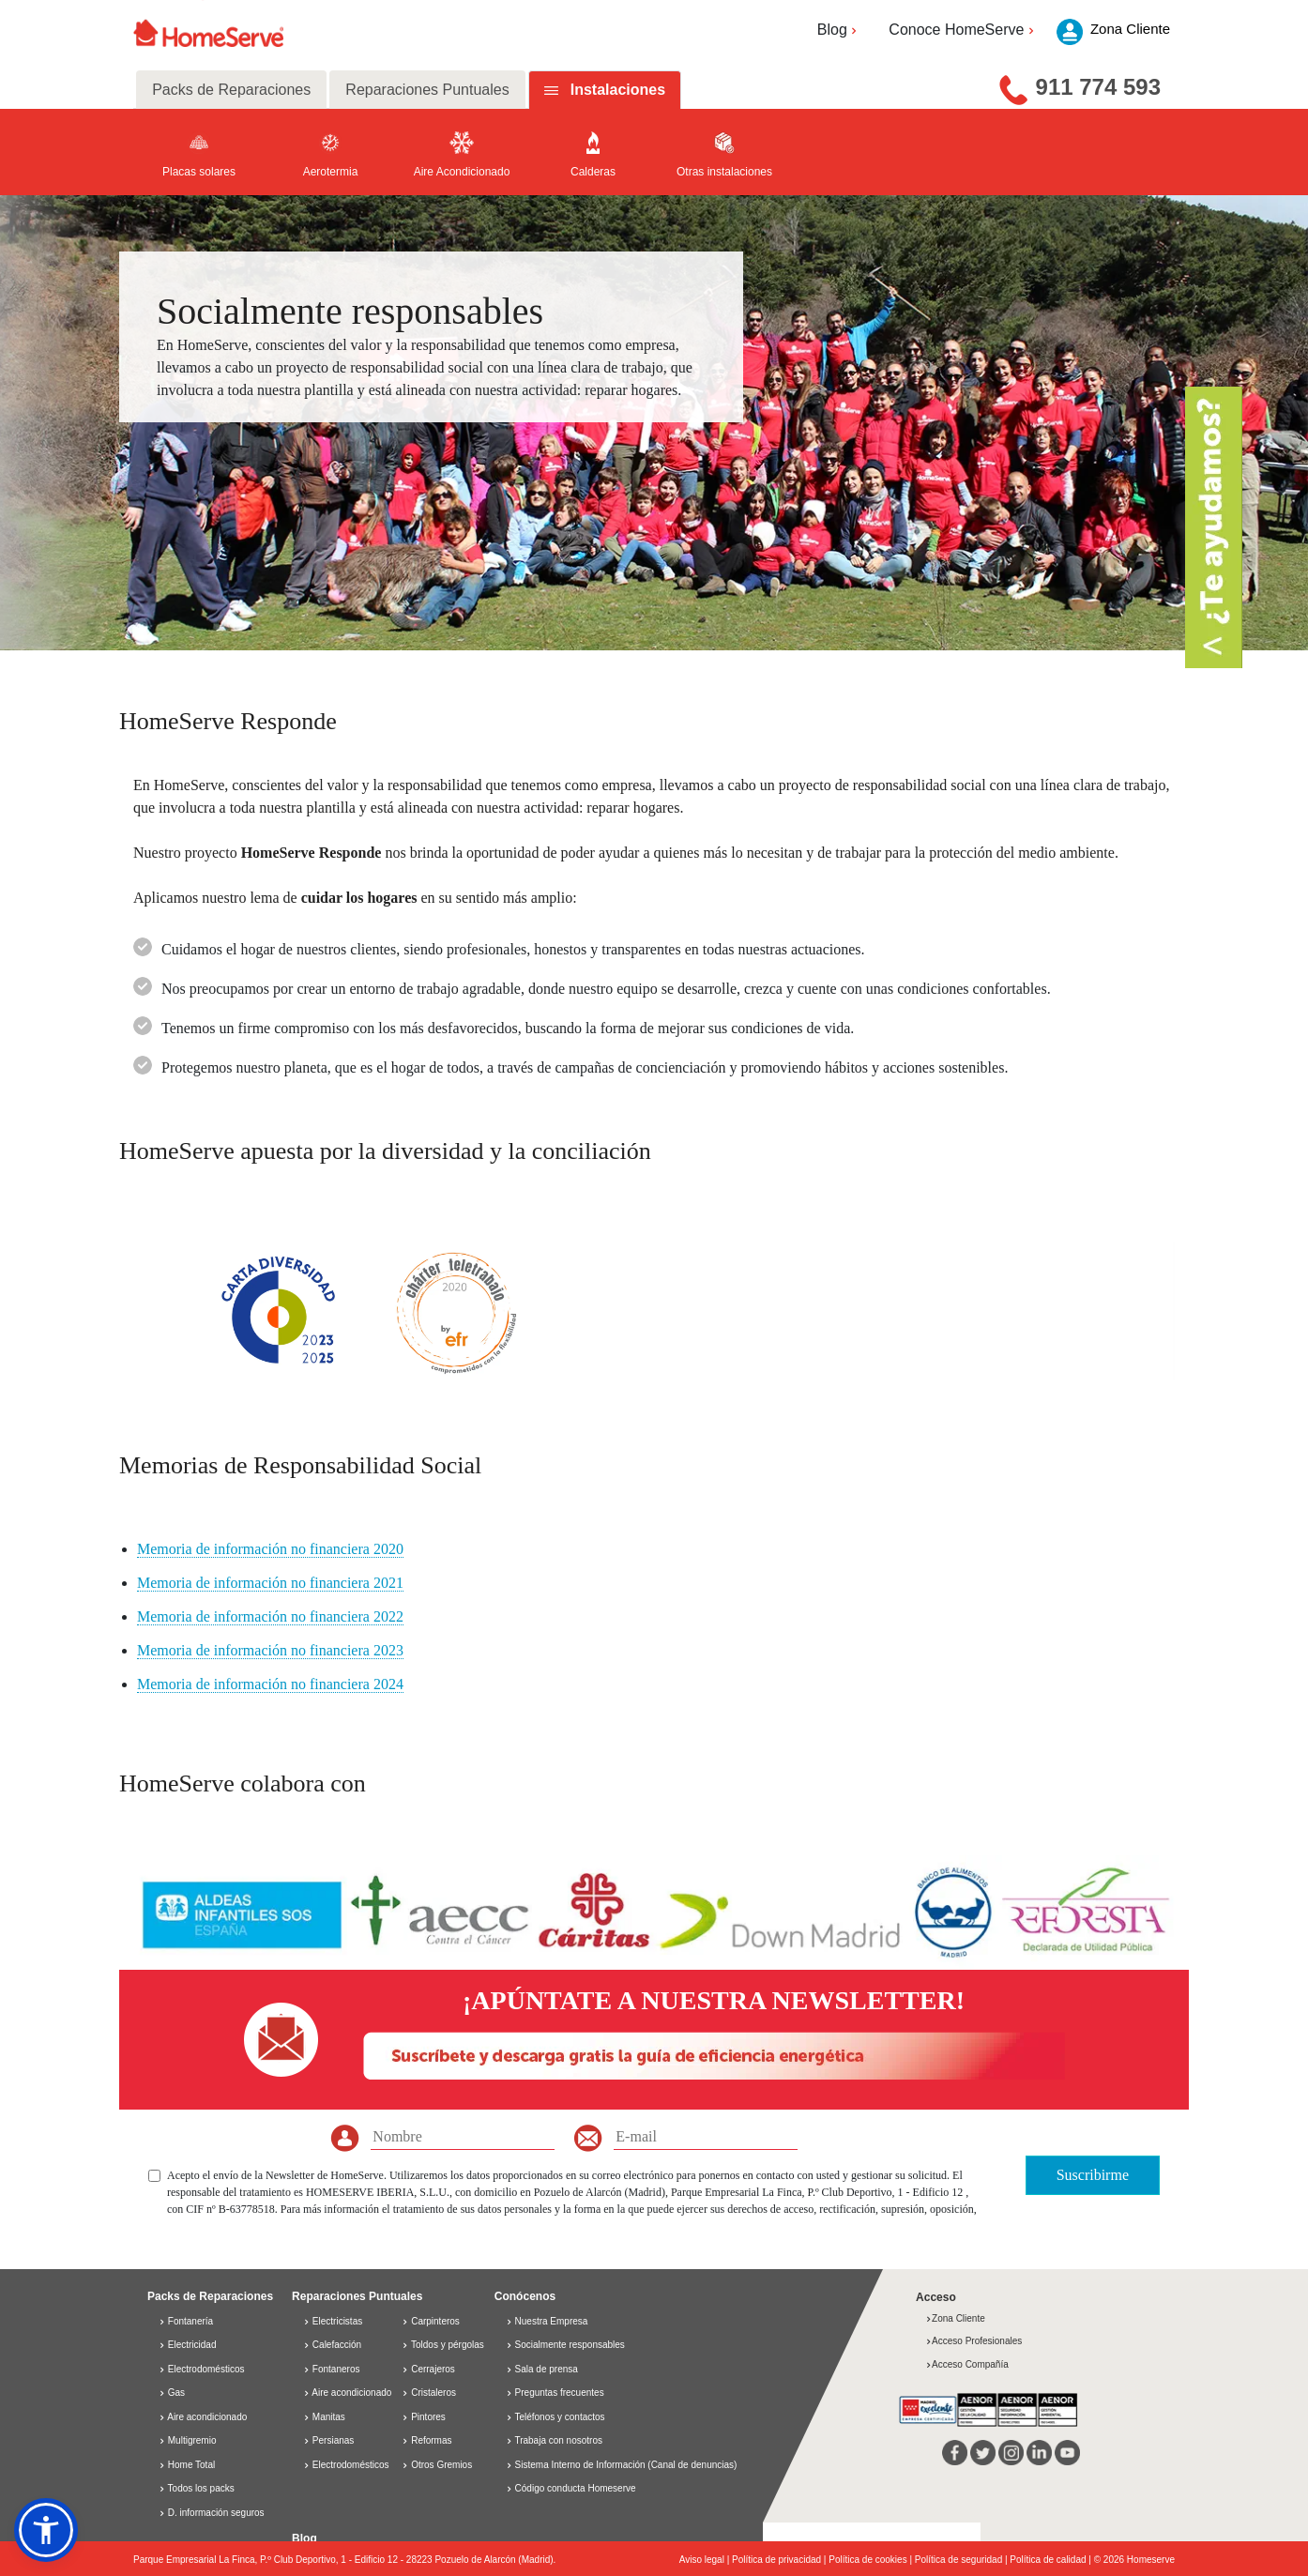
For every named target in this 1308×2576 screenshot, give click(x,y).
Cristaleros (429, 2392)
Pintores (423, 2417)
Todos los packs (197, 2488)
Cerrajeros (428, 2369)
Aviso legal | (705, 2559)
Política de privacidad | (780, 2559)
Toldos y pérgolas (442, 2345)
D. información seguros (212, 2512)
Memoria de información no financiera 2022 (270, 1616)
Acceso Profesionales (973, 2341)
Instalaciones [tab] (617, 90)
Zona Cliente (955, 2318)
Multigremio (187, 2440)
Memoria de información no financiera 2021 (270, 1583)
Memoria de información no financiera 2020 (270, 1549)
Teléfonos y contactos (559, 2417)
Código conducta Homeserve (575, 2488)
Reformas (426, 2440)
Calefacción (332, 2345)
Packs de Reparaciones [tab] (231, 90)
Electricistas (332, 2321)
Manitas (324, 2417)
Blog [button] (839, 30)
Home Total (187, 2465)
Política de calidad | (1051, 2559)
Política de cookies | (872, 2559)
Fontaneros (331, 2369)
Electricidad (187, 2345)
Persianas (328, 2440)
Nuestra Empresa (551, 2321)
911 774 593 (1098, 86)
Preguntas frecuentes (559, 2392)
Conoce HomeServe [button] (963, 30)
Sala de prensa (546, 2369)
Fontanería (186, 2321)
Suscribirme (1093, 2175)
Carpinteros (430, 2321)
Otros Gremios (437, 2465)
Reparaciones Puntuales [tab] (427, 90)
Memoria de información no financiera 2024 (270, 1684)
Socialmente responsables (570, 2345)
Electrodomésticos (201, 2369)
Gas (172, 2392)
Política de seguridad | (963, 2559)
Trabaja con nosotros (558, 2440)
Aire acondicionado (203, 2417)
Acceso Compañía (967, 2364)
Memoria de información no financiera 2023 (270, 1650)
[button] (46, 2530)
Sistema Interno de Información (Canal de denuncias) (626, 2465)
